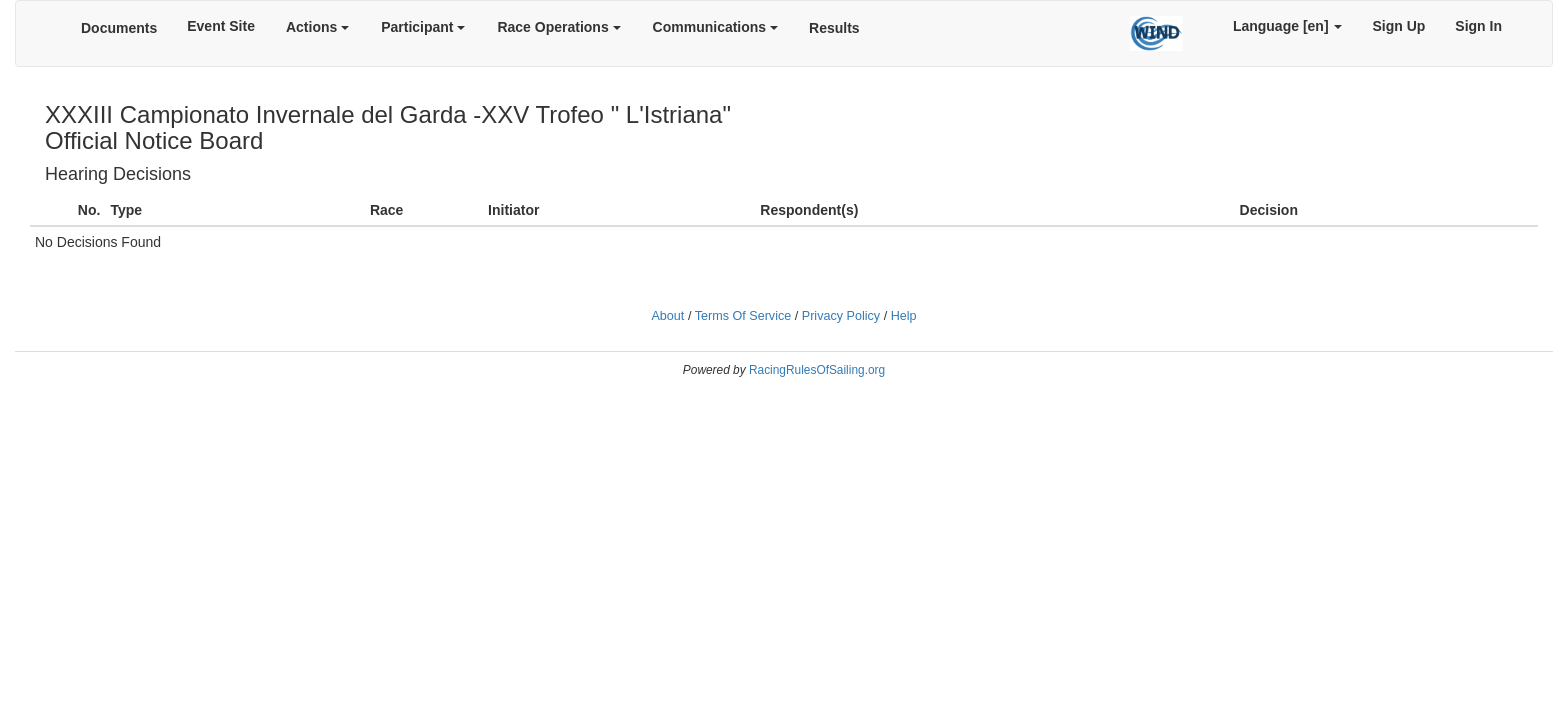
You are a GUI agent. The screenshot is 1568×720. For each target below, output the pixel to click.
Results (834, 28)
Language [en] (1288, 26)
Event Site (221, 26)
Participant (423, 27)
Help (904, 316)
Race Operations (558, 27)
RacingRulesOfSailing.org (817, 370)
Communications (715, 27)
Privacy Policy (841, 316)
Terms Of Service (743, 316)
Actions (317, 27)
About (667, 316)
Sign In (1478, 26)
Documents (119, 28)
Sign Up (1398, 26)
